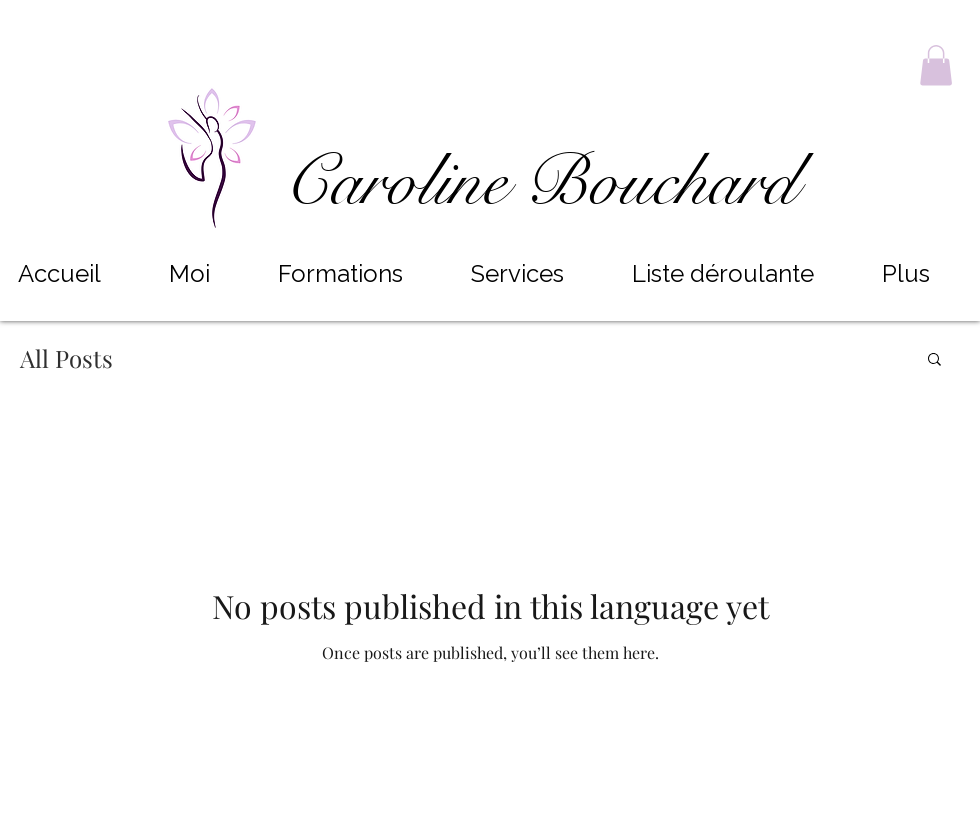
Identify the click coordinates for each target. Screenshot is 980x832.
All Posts (66, 358)
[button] (936, 65)
